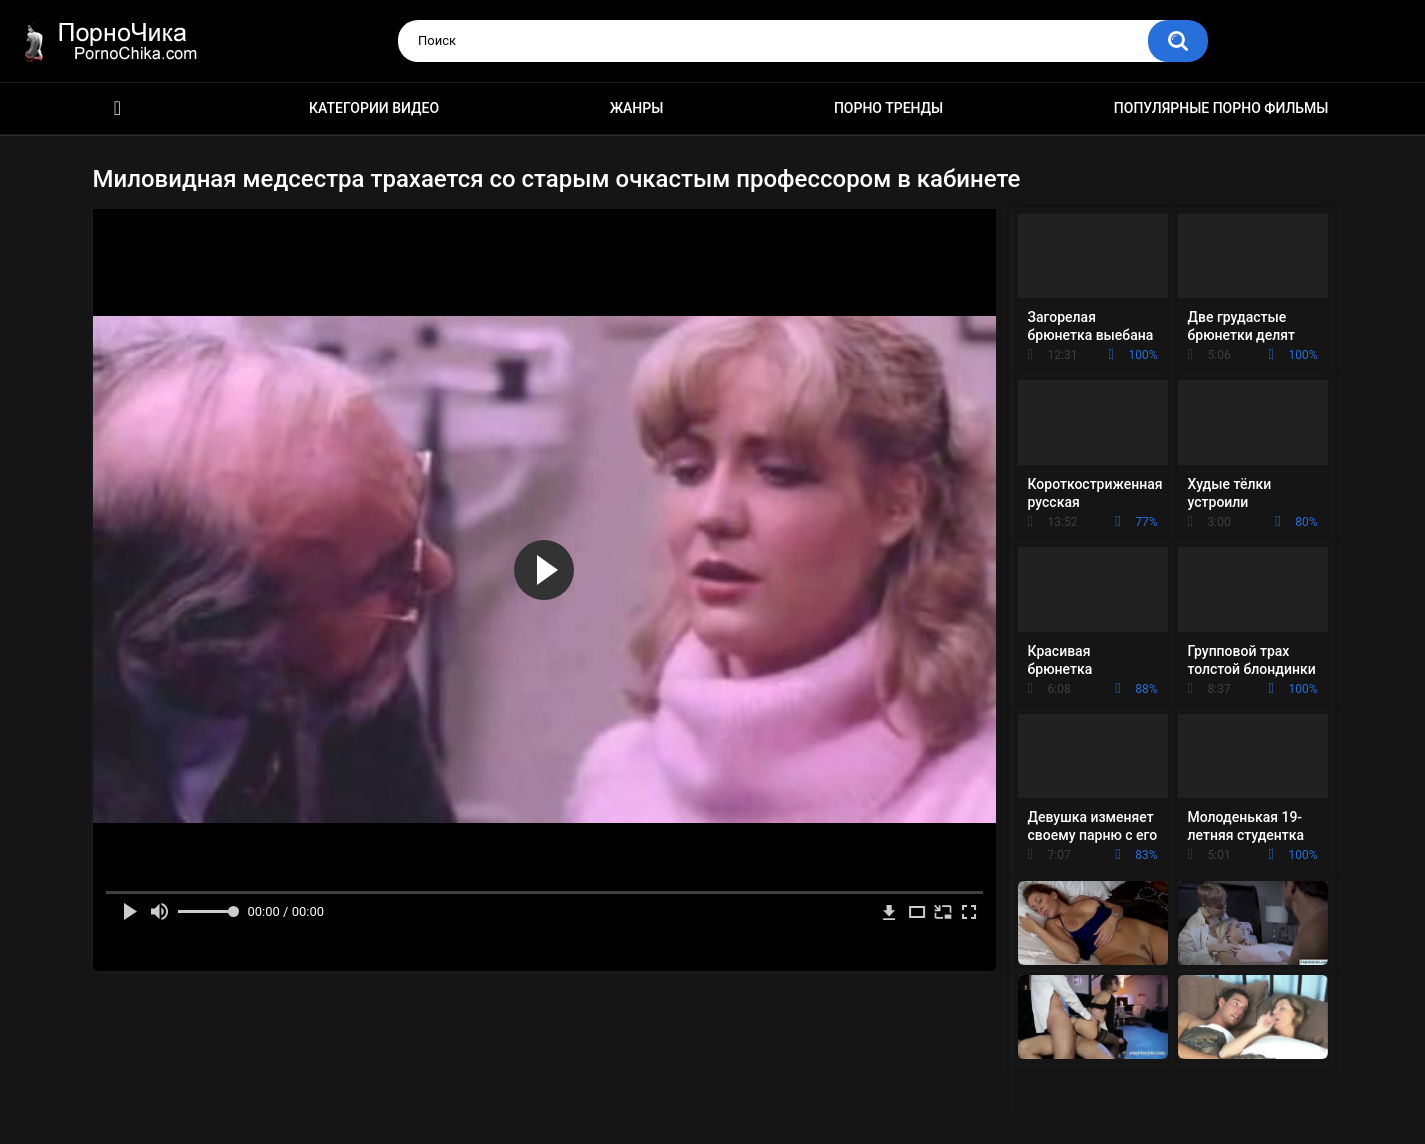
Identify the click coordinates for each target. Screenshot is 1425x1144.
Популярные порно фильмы (1221, 108)
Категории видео (374, 108)
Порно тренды (888, 108)
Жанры (637, 108)
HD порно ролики (118, 108)
